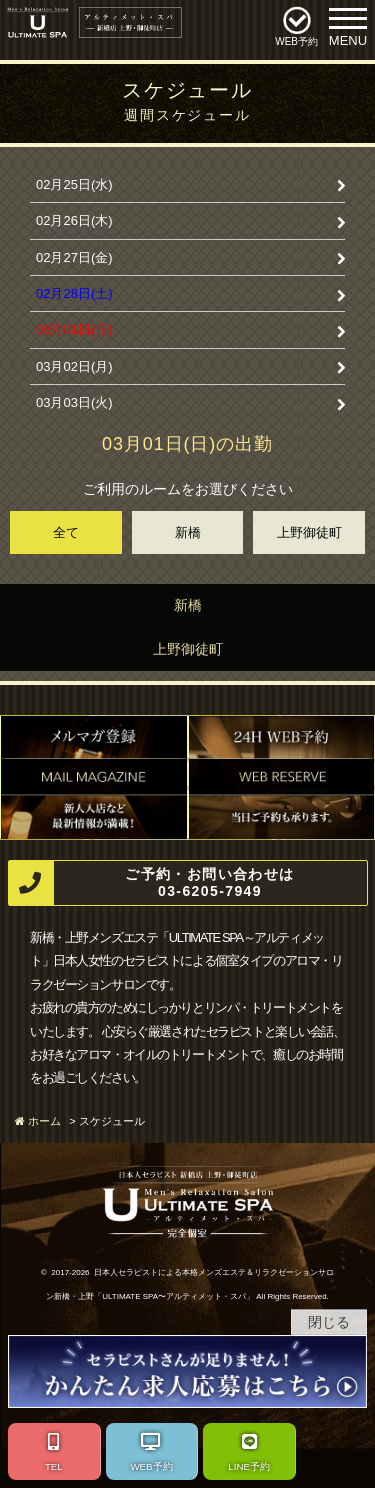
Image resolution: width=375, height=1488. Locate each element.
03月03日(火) (74, 402)
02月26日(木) (74, 220)
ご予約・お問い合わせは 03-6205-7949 (152, 883)
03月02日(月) (74, 366)
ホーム (44, 1121)
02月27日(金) (74, 257)
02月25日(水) (74, 184)
